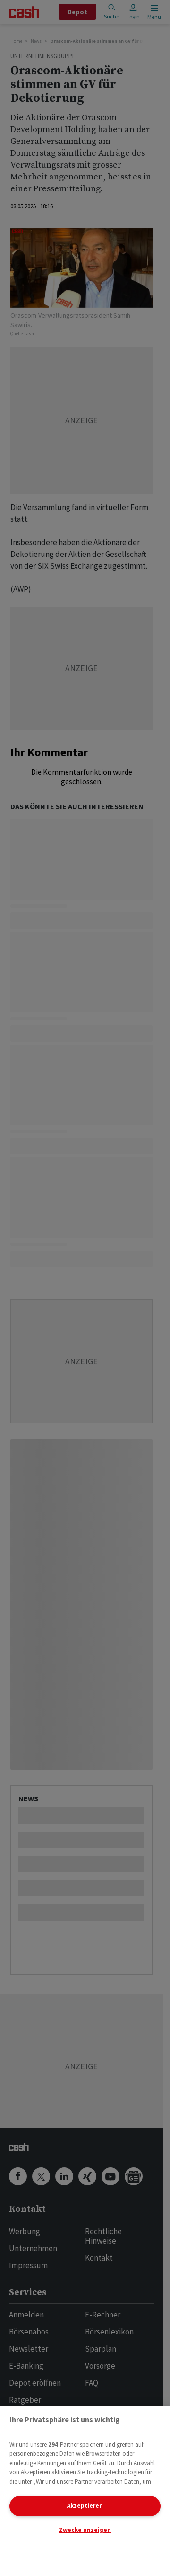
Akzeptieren (85, 2506)
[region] (85, 2491)
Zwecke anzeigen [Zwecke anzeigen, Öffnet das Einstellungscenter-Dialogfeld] (85, 2530)
